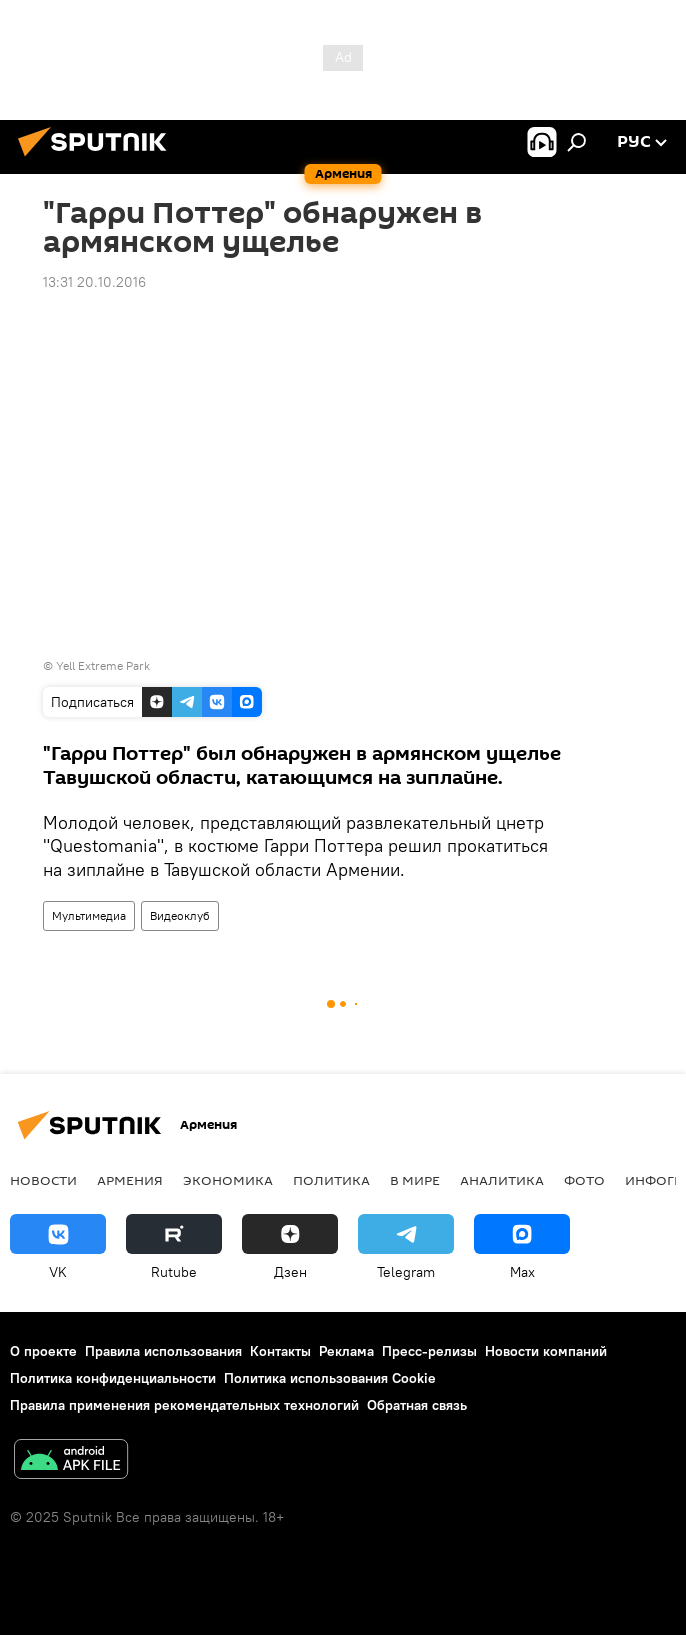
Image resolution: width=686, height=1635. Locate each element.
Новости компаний (546, 1351)
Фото (584, 1180)
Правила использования (163, 1351)
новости (43, 1180)
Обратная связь (417, 1405)
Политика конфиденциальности (113, 1378)
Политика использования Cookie (330, 1378)
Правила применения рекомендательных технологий (184, 1405)
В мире (415, 1180)
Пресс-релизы (429, 1351)
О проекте (43, 1351)
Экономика (228, 1180)
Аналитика (502, 1180)
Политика (331, 1180)
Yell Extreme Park (103, 665)
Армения (130, 1180)
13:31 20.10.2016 (94, 282)
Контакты (280, 1351)
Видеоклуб (180, 915)
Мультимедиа (89, 915)
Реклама (346, 1351)
